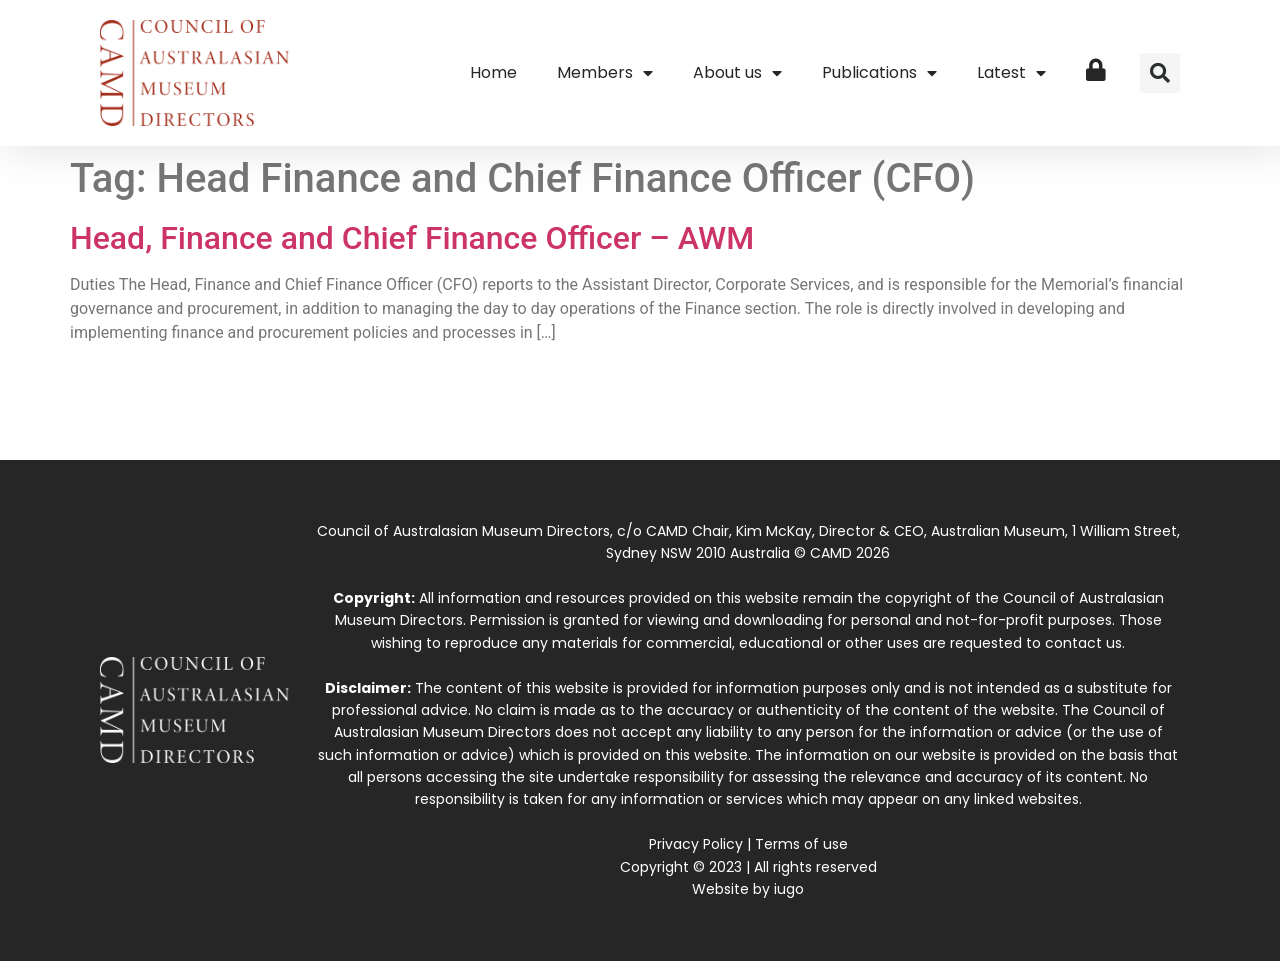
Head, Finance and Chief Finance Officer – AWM (412, 238)
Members (605, 73)
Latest (1011, 73)
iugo (789, 889)
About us (737, 73)
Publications (879, 73)
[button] (1160, 73)
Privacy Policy (696, 844)
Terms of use (801, 844)
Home (493, 72)
